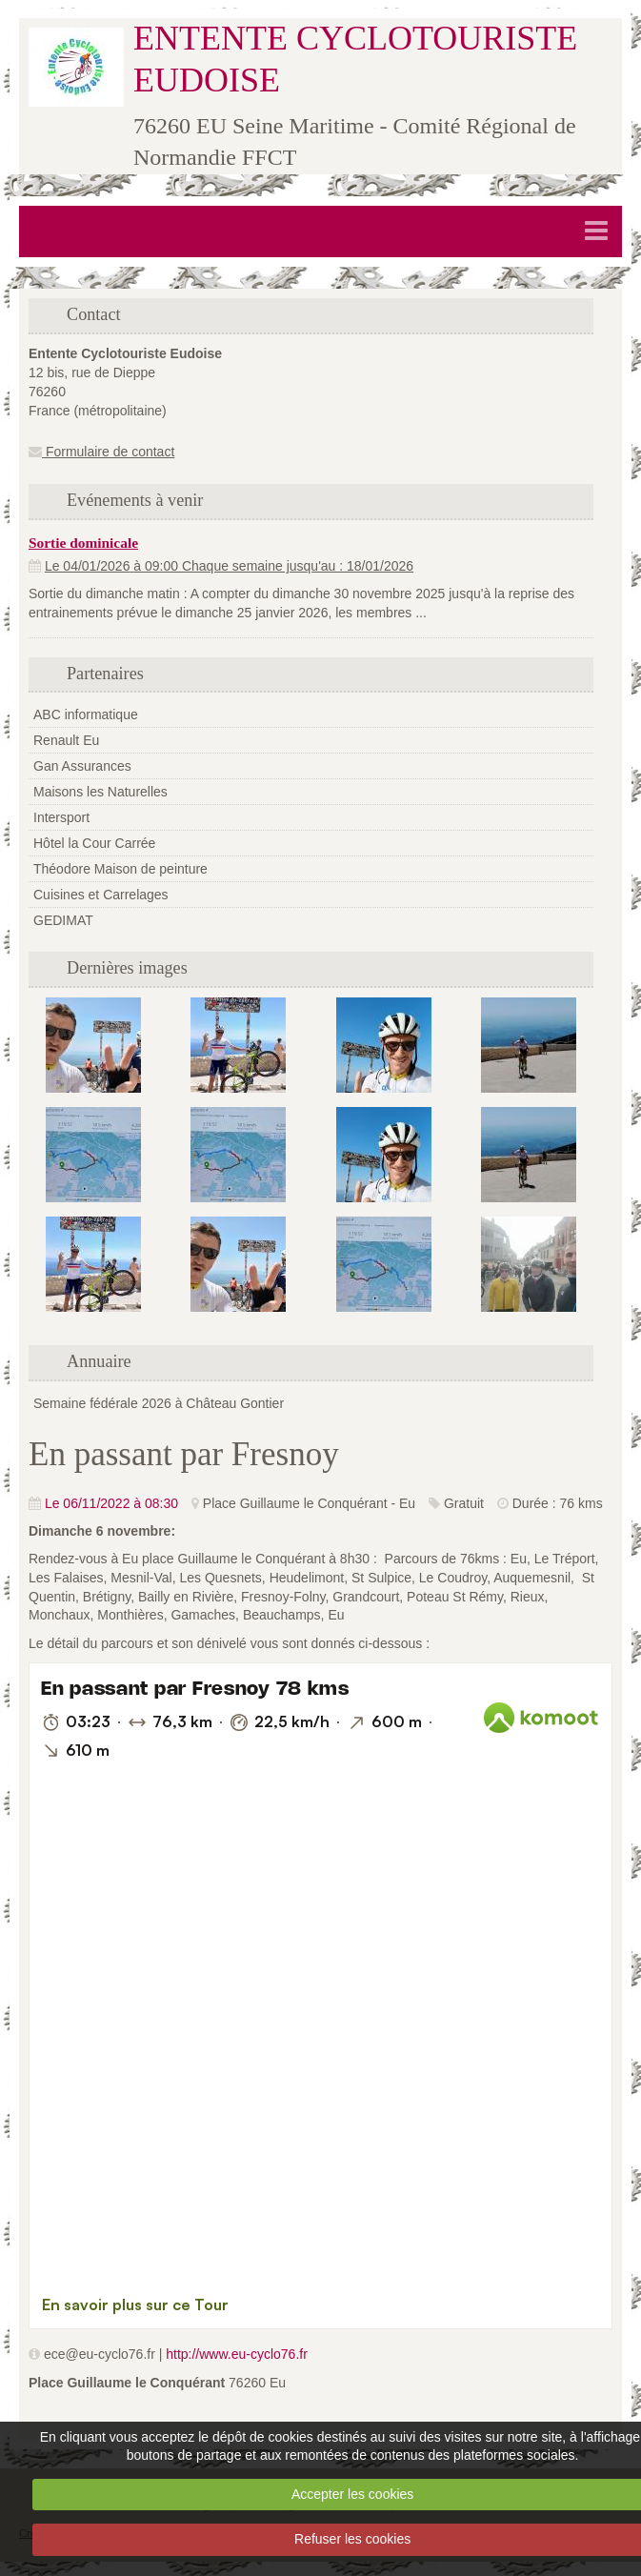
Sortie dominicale (83, 542)
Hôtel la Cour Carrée (94, 843)
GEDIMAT (63, 920)
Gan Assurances (82, 766)
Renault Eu (66, 740)
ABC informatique (85, 714)
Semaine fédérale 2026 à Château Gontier (158, 1403)
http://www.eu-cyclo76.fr (237, 2354)
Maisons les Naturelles (100, 791)
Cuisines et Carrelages (101, 894)
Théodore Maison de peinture (120, 868)
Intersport (61, 817)
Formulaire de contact (101, 451)
